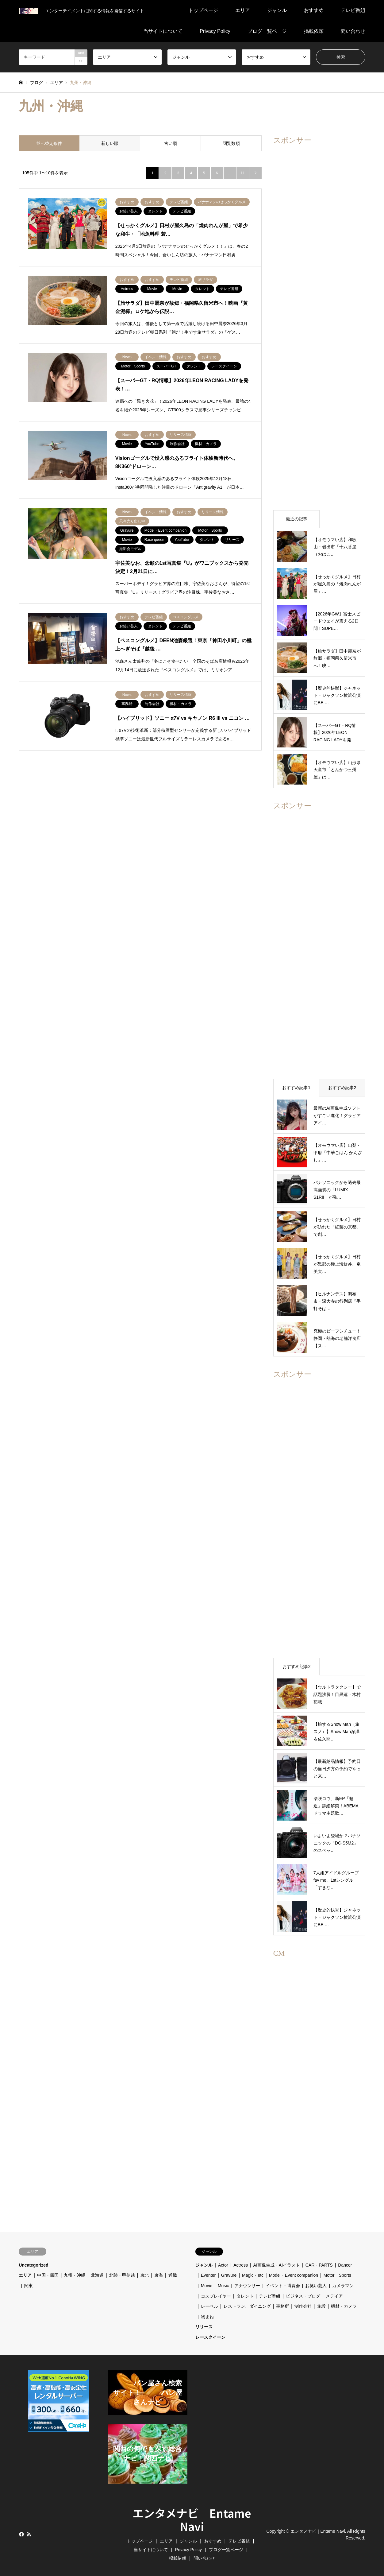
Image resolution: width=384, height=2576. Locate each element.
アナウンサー (247, 2285)
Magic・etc (252, 2275)
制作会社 (303, 2306)
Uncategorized (33, 2265)
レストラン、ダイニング (247, 2306)
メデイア (334, 2296)
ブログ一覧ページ (267, 31)
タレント (245, 2296)
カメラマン (343, 2285)
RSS (29, 2534)
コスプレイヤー (216, 2296)
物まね (207, 2316)
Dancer (345, 2265)
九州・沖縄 (74, 2275)
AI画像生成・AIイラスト (276, 2265)
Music (223, 2285)
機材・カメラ (344, 2306)
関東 (28, 2285)
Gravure (229, 2275)
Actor (223, 2265)
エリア (242, 10)
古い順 (170, 143)
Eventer (208, 2275)
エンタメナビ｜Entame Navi (191, 2519)
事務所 (282, 2306)
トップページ (203, 10)
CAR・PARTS (319, 2265)
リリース (204, 2326)
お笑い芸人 (316, 2285)
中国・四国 (48, 2275)
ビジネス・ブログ (303, 2296)
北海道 (97, 2275)
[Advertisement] (319, 327)
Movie (206, 2285)
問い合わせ (353, 31)
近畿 (172, 2275)
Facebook (21, 2534)
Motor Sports (339, 2275)
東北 (144, 2275)
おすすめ (314, 10)
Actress (240, 2265)
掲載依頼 (314, 31)
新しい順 (109, 143)
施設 (321, 2306)
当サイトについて (162, 31)
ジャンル (277, 10)
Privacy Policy (215, 31)
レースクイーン (210, 2337)
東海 (158, 2275)
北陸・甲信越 (122, 2275)
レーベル (209, 2306)
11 (242, 173)
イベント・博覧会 (283, 2285)
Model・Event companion (293, 2275)
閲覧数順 (231, 143)
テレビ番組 (353, 10)
